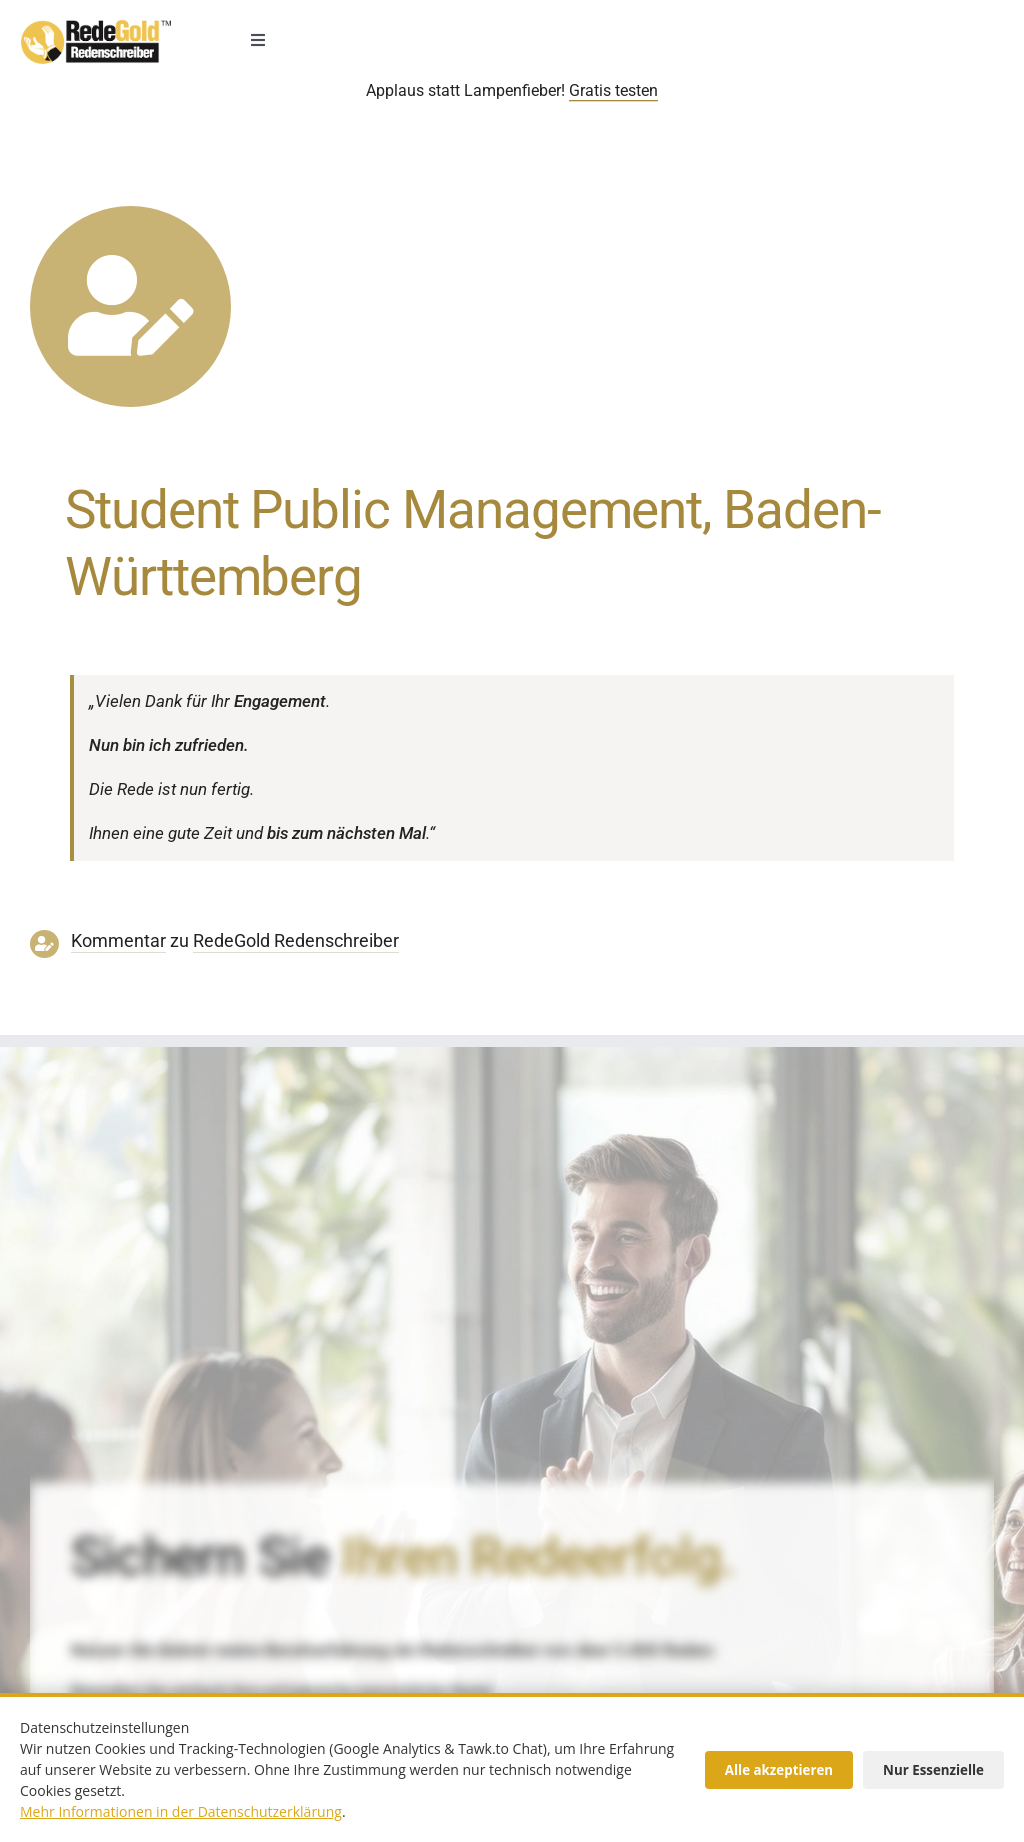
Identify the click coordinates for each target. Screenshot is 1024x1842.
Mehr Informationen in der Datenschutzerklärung (181, 1811)
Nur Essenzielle (933, 1770)
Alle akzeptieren (779, 1770)
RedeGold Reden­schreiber (296, 941)
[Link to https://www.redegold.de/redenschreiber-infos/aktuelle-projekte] (130, 306)
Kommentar (118, 941)
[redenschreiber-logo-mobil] (96, 28)
